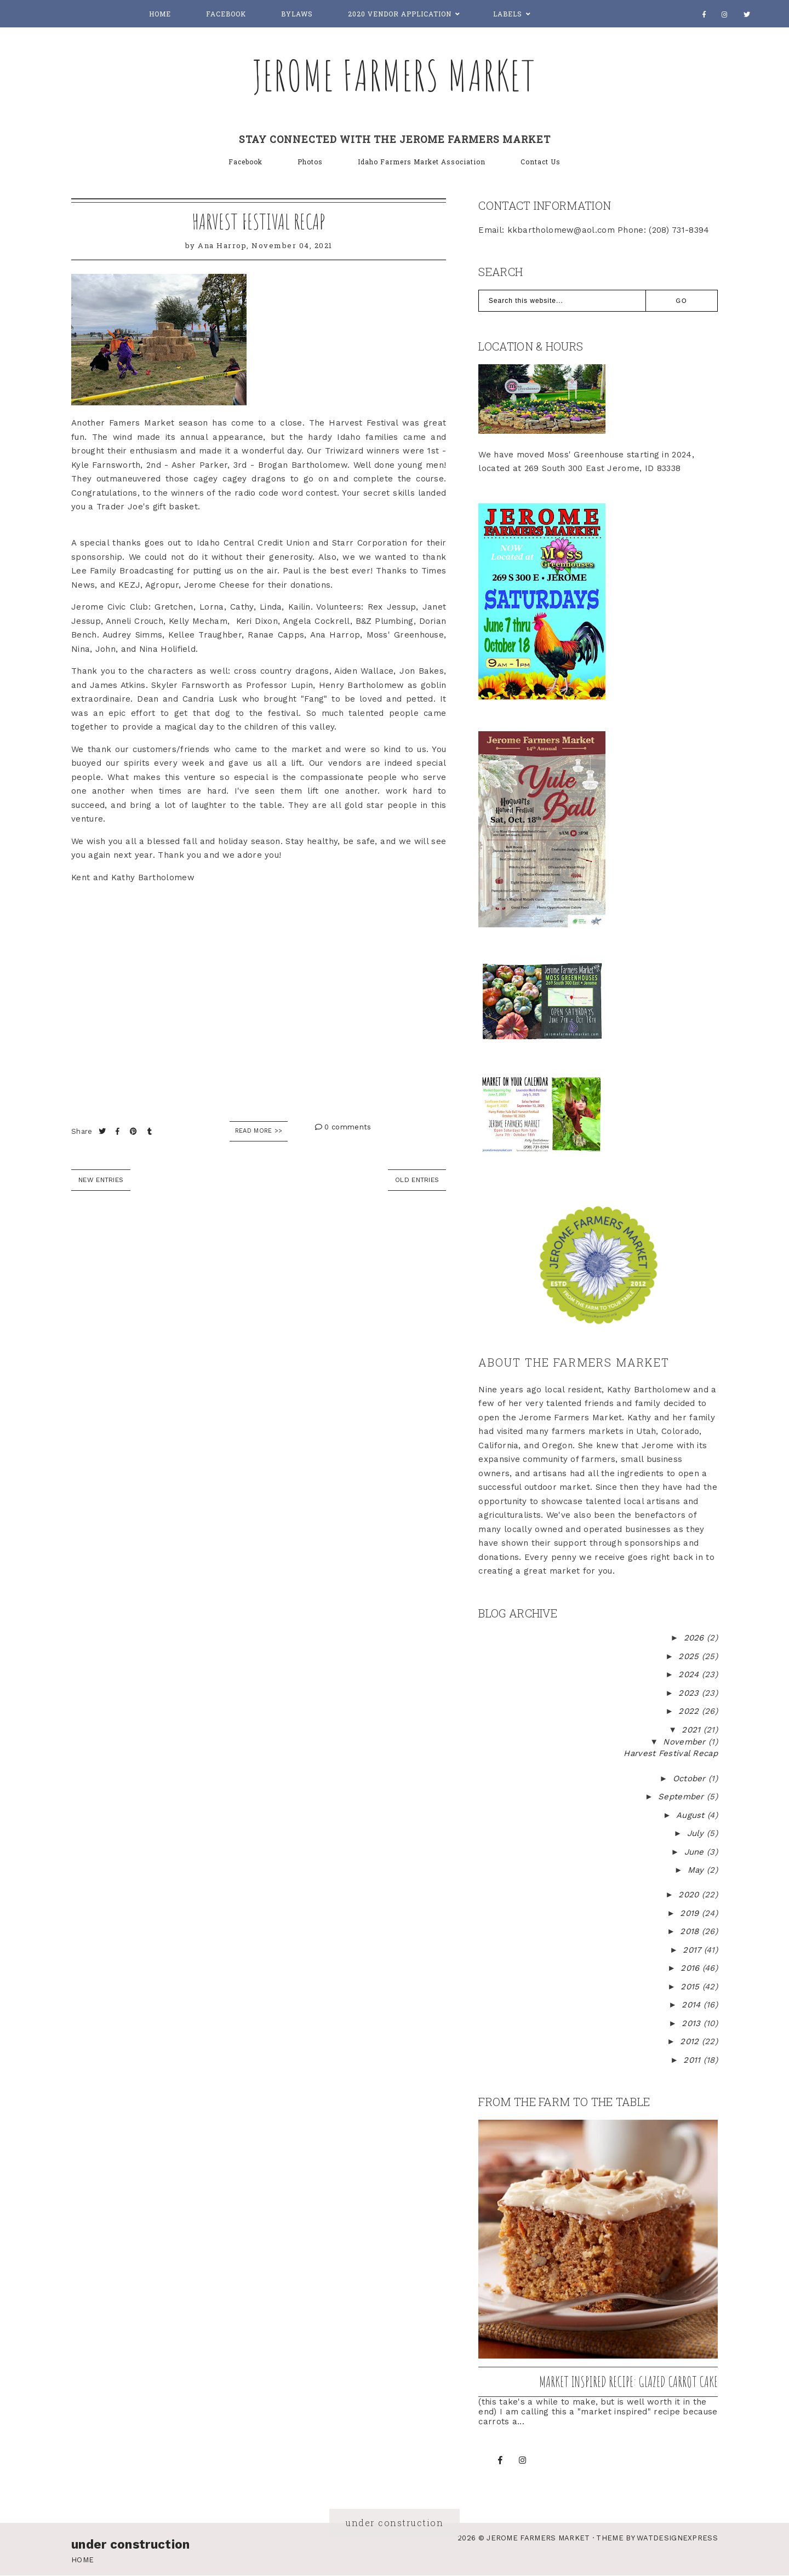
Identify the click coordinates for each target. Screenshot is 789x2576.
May (697, 1870)
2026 (695, 1638)
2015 (691, 1987)
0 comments (343, 1127)
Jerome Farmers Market (394, 75)
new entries (100, 1180)
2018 (691, 1931)
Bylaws (297, 13)
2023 (690, 1693)
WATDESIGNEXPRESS (677, 2538)
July (697, 1833)
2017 (693, 1950)
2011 (693, 2060)
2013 (693, 2023)
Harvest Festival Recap (258, 221)
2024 (690, 1674)
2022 (690, 1711)
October (690, 1778)
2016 (691, 1968)
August (691, 1815)
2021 (693, 1730)
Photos (310, 161)
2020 (690, 1895)
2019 (691, 1913)
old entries (417, 1180)
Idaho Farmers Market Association (421, 161)
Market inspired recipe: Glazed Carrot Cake (628, 2381)
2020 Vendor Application (399, 13)
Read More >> (259, 1130)
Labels (507, 13)
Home (160, 13)
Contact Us (541, 161)
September (682, 1797)
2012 (691, 2041)
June (695, 1852)
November (685, 1742)
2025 (690, 1656)
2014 (693, 2005)
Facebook (226, 13)
